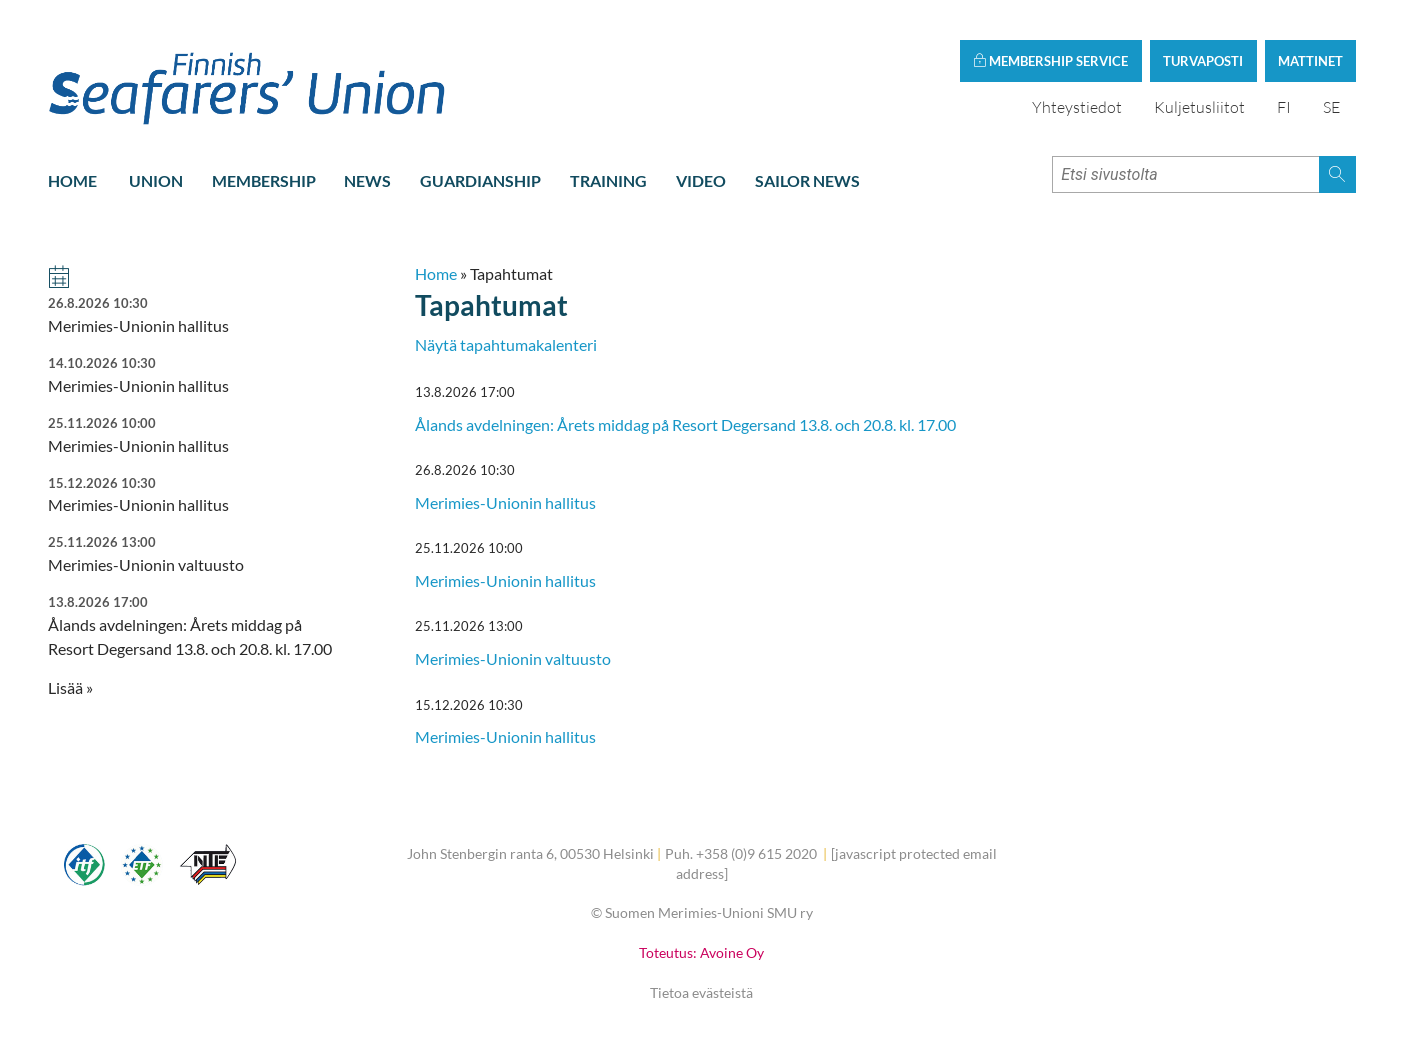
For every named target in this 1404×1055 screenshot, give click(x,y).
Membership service (1050, 61)
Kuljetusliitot (1199, 107)
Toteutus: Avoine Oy (701, 952)
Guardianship (480, 180)
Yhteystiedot (1077, 107)
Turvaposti (1203, 61)
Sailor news (807, 180)
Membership (264, 180)
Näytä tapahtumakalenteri (506, 344)
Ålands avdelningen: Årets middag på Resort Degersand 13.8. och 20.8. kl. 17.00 (685, 424)
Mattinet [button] (1310, 61)
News (367, 180)
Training (608, 180)
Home (72, 180)
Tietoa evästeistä (701, 992)
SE (1331, 107)
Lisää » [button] (70, 687)
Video (701, 180)
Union (156, 180)
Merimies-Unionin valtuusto (513, 658)
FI (1284, 107)
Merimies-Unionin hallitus (505, 502)
